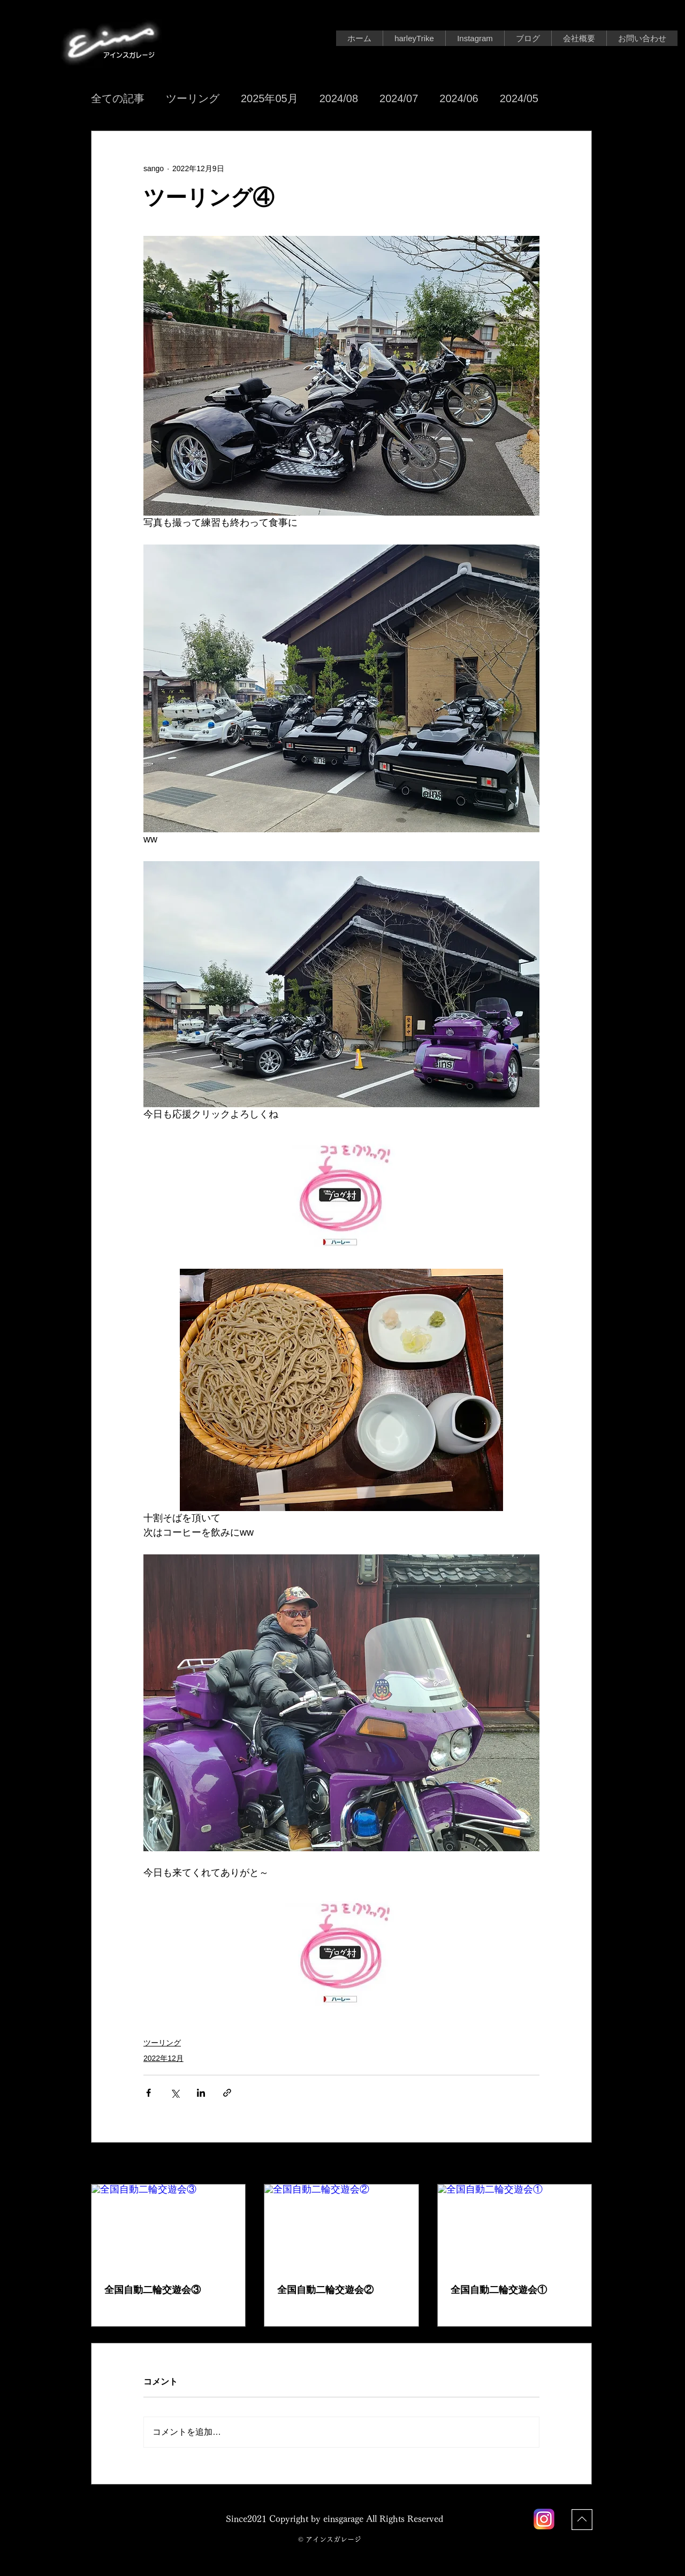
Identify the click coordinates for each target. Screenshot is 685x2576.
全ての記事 (117, 98)
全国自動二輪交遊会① (499, 2289)
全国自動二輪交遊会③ (152, 2289)
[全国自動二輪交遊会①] (514, 2227)
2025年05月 (269, 98)
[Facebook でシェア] (148, 2093)
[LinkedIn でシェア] (201, 2093)
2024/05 (519, 98)
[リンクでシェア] (227, 2093)
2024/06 (458, 98)
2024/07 (398, 98)
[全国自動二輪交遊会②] (341, 2227)
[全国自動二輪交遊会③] (168, 2227)
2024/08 (338, 98)
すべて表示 (573, 2164)
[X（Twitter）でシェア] (175, 2093)
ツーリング (192, 98)
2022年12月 (163, 2058)
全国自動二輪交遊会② (325, 2289)
